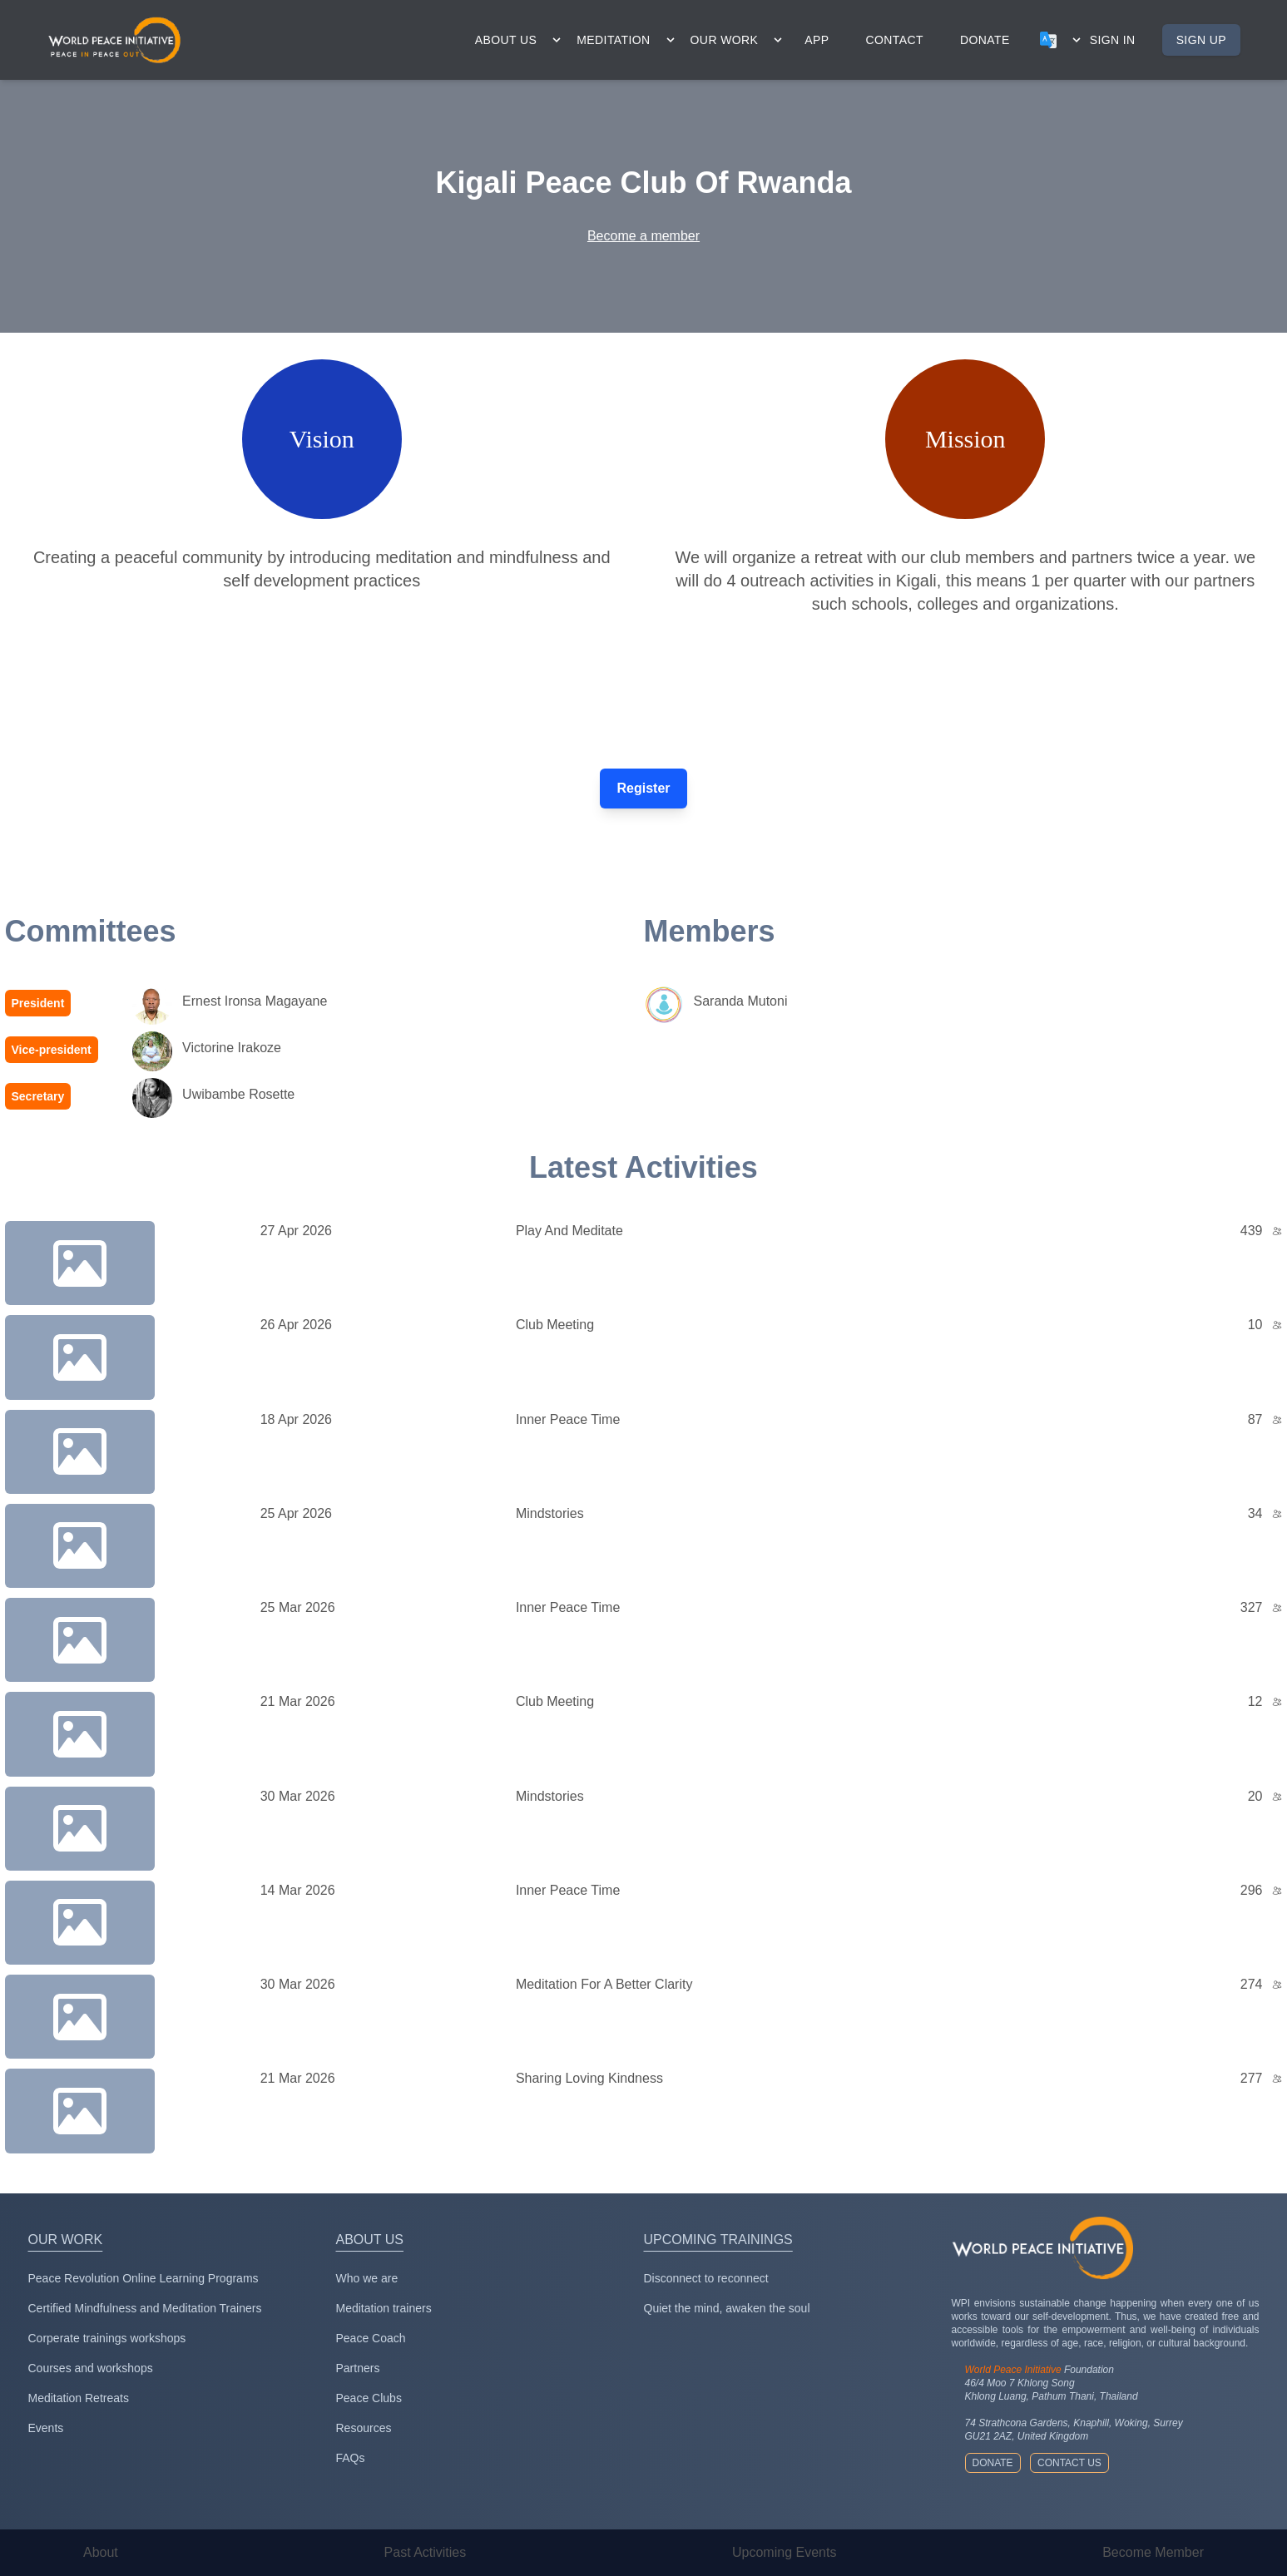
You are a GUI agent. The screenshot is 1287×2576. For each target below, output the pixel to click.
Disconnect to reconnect (706, 2278)
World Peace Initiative (1013, 2370)
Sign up (1201, 40)
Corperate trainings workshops (107, 2338)
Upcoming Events (784, 2552)
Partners (358, 2368)
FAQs (350, 2458)
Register (643, 788)
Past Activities (425, 2552)
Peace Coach (371, 2338)
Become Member (1153, 2552)
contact (894, 40)
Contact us (1069, 2463)
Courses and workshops (90, 2368)
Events (46, 2428)
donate (985, 40)
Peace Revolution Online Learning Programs (143, 2278)
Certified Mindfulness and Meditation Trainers (145, 2308)
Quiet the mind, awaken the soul (727, 2308)
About (100, 2552)
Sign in (1113, 40)
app (816, 40)
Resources (364, 2428)
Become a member (643, 236)
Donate (993, 2463)
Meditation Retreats (78, 2398)
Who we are (367, 2278)
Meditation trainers (384, 2308)
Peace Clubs (369, 2398)
